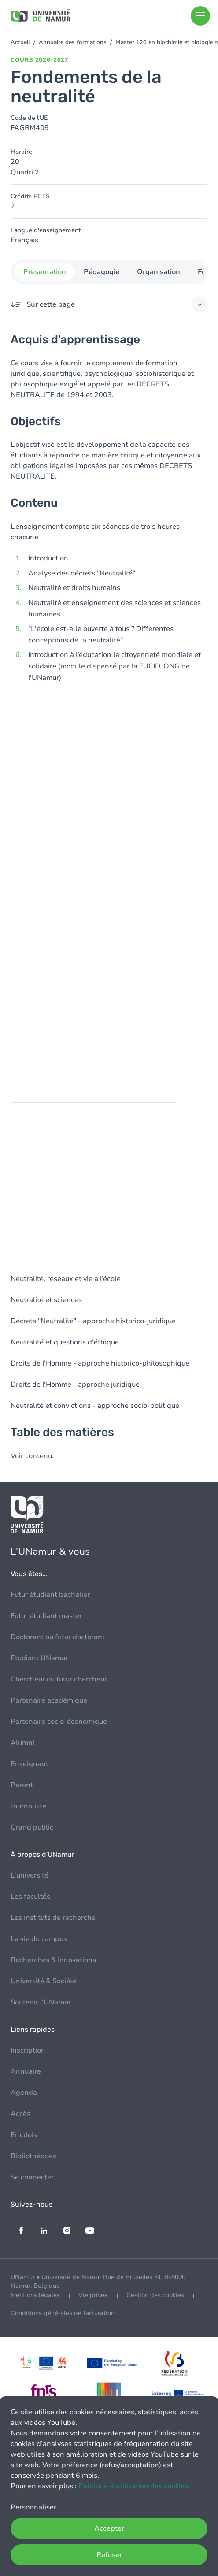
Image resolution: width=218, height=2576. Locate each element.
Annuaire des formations (73, 42)
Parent (22, 1785)
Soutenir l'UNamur (41, 2002)
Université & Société (44, 1981)
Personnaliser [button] (33, 2507)
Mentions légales (35, 2295)
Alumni (22, 1743)
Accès (20, 2114)
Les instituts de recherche (53, 1918)
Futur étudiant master (46, 1616)
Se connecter (32, 2177)
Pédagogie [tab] (101, 272)
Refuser (109, 2555)
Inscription (28, 2050)
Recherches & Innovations (53, 1960)
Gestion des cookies (155, 2295)
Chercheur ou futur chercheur (59, 1679)
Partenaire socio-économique (59, 1721)
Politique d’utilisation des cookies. (134, 2486)
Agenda (24, 2092)
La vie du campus (39, 1939)
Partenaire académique (49, 1700)
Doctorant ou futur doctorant (58, 1637)
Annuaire (26, 2071)
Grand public (32, 1827)
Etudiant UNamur (39, 1658)
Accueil (20, 42)
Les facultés (30, 1896)
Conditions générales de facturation (63, 2313)
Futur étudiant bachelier (50, 1595)
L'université (29, 1875)
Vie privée (93, 2295)
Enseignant (29, 1764)
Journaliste (28, 1806)
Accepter (109, 2528)
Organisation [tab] (158, 272)
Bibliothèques (33, 2156)
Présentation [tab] (44, 272)
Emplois (24, 2135)
